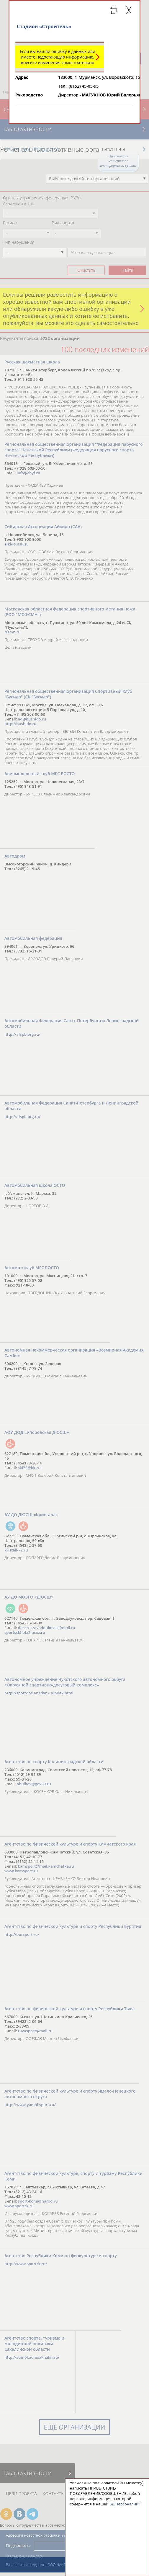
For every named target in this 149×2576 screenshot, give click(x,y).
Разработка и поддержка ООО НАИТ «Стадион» (44, 2565)
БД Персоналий (123, 2504)
